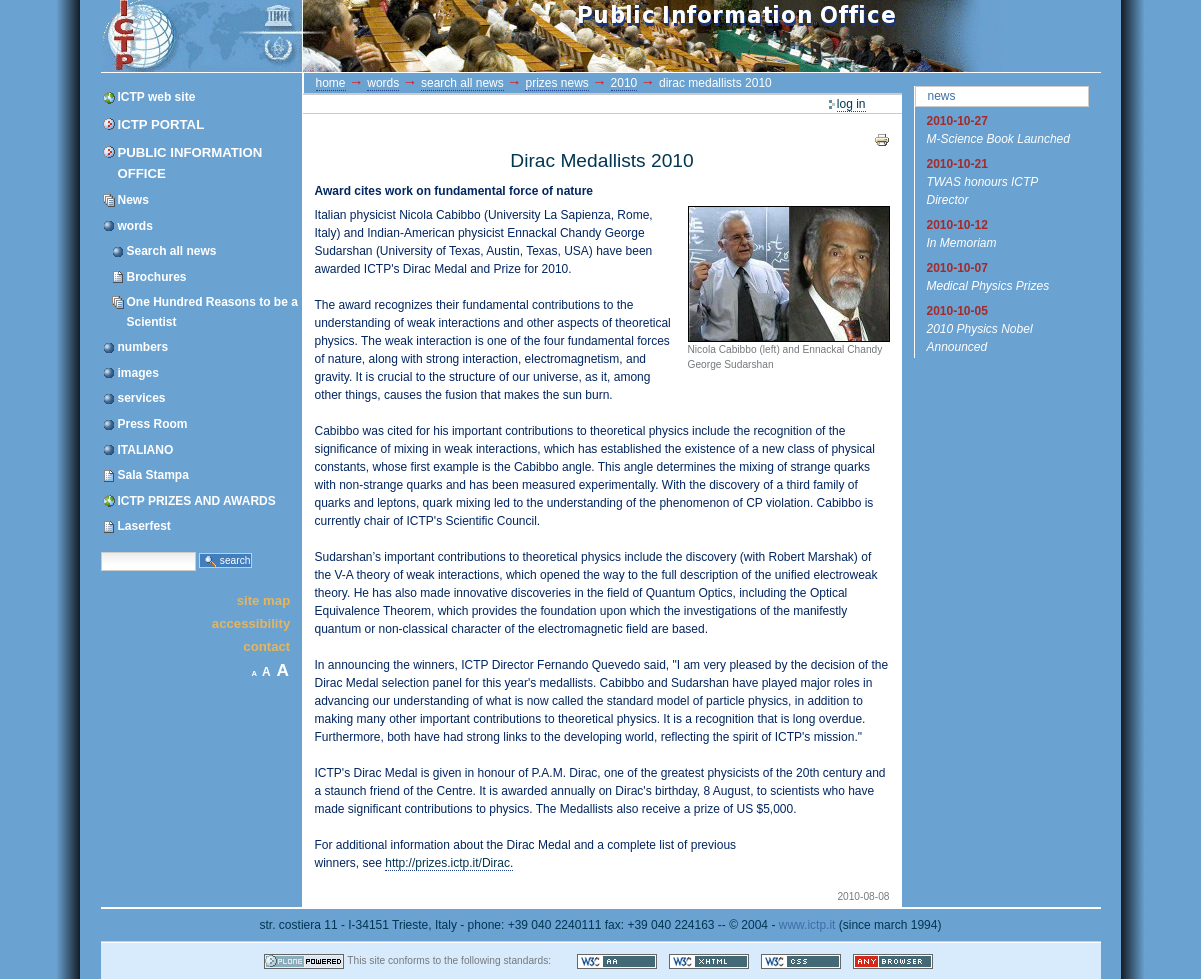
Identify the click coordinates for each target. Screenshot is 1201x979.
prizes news (556, 83)
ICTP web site (157, 97)
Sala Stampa (153, 475)
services (142, 398)
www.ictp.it (807, 925)
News (133, 200)
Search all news (172, 251)
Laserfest (144, 526)
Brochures (157, 277)
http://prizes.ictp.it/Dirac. (449, 863)
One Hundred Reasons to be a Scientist (212, 311)
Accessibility (251, 623)
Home (331, 83)
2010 (624, 83)
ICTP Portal (479, 36)
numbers (143, 347)
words (135, 226)
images (138, 373)
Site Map (264, 599)
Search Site (100, 550)
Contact (266, 646)
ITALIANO (146, 450)
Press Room (153, 424)
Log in (851, 104)
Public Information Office (190, 163)
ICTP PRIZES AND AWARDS (197, 501)
